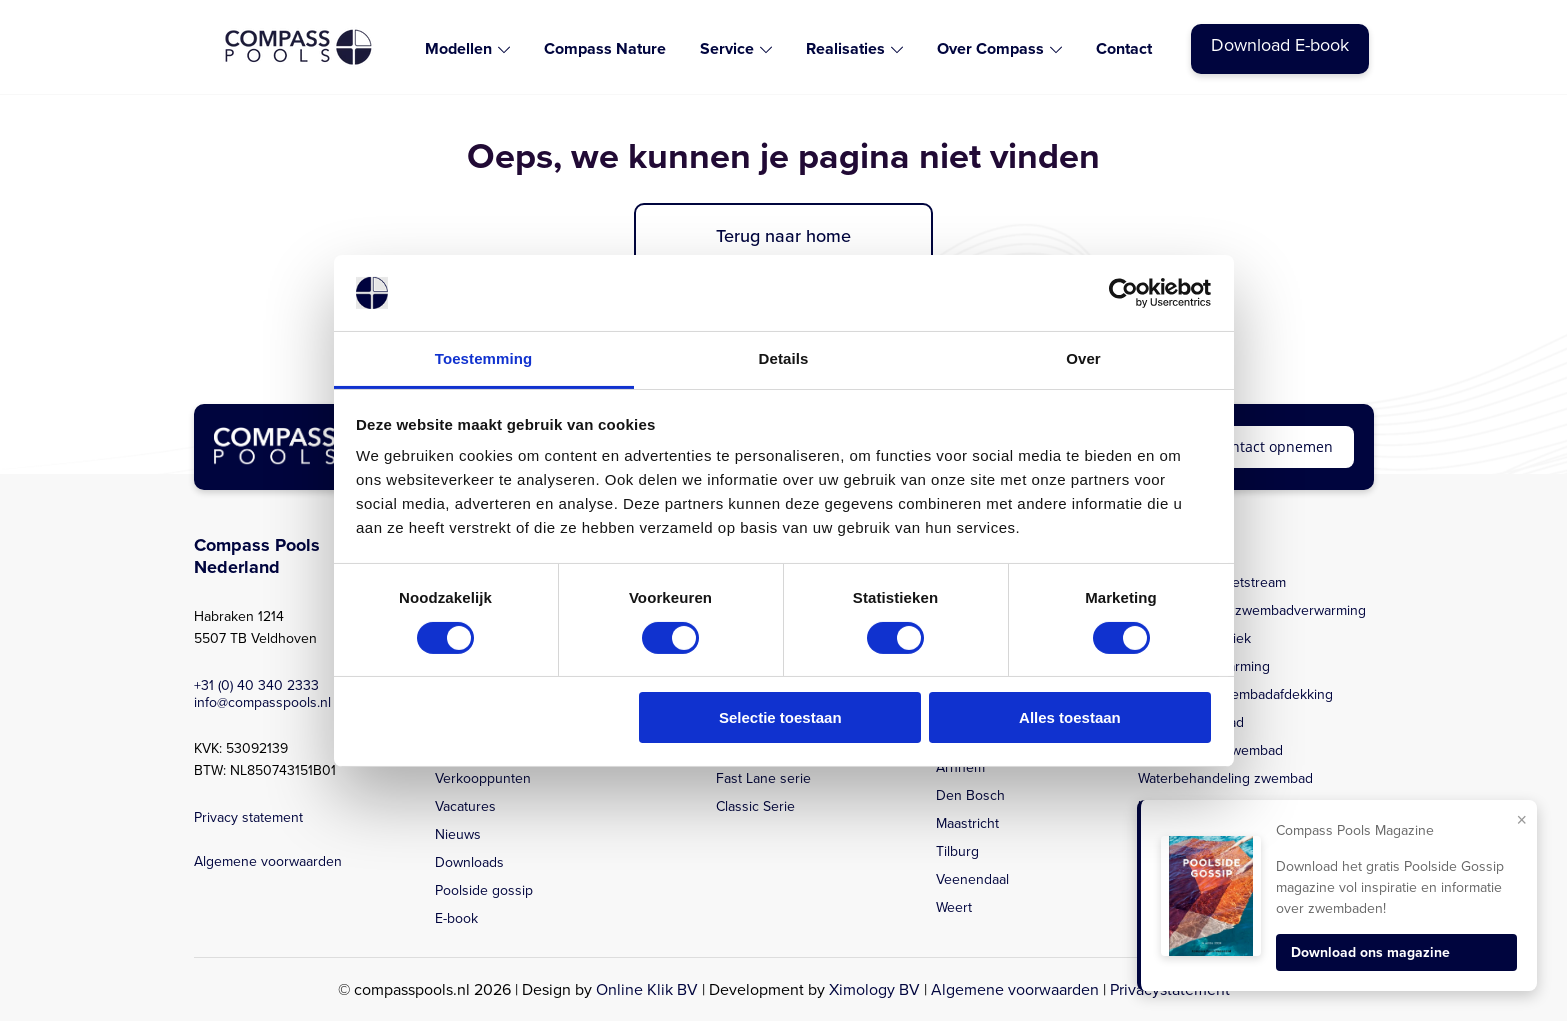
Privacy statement (248, 817)
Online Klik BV (647, 989)
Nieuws (458, 834)
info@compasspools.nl (262, 702)
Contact (1124, 48)
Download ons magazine (1370, 952)
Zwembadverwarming (1204, 666)
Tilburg (957, 851)
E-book (456, 918)
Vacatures (465, 806)
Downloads (469, 862)
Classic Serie (755, 806)
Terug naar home (783, 236)
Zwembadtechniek (1194, 638)
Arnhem (960, 767)
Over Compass (990, 48)
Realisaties (845, 48)
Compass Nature (605, 48)
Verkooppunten (483, 778)
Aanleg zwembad (1191, 722)
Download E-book (1280, 45)
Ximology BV (874, 989)
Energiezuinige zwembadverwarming (1252, 610)
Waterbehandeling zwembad (1225, 778)
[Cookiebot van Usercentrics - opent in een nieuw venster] (1123, 293)
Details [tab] (784, 358)
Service (727, 48)
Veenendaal (972, 879)
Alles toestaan (1070, 717)
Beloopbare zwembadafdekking (1235, 694)
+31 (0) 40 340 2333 (256, 685)
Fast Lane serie (763, 778)
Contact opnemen (1273, 446)
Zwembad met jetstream (1212, 582)
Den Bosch (970, 795)
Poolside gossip (484, 890)
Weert (954, 907)
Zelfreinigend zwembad (1210, 750)
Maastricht (967, 823)
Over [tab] (1083, 358)
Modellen (458, 48)
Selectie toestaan (780, 717)
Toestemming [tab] (484, 358)
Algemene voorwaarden (268, 861)
